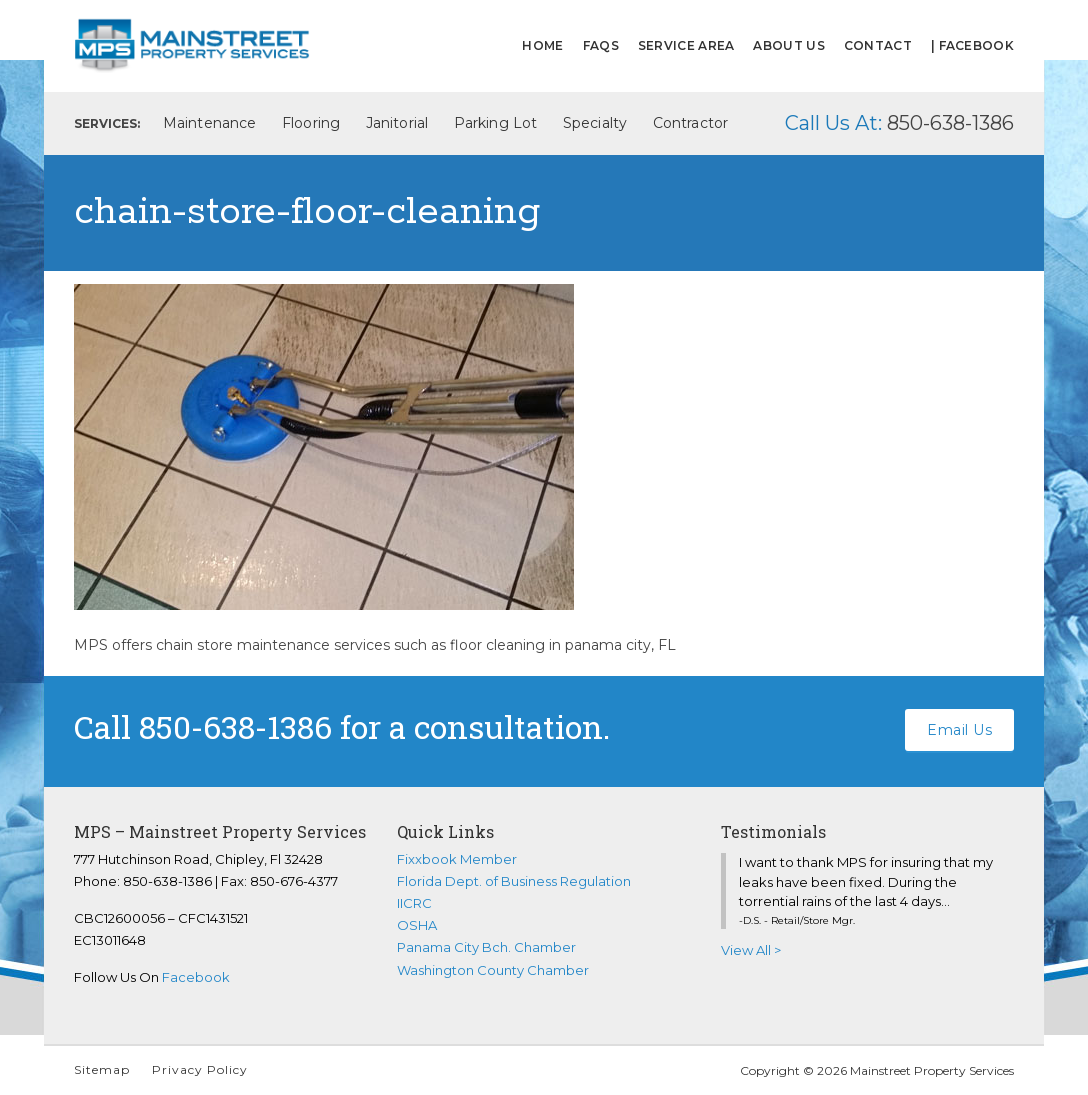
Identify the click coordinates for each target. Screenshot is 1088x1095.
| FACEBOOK (972, 45)
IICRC (414, 903)
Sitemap (102, 1069)
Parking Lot (495, 123)
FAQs (601, 45)
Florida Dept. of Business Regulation (514, 881)
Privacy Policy (200, 1069)
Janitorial (397, 123)
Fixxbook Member (457, 859)
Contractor (690, 123)
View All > (751, 950)
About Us (788, 45)
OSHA (417, 925)
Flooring (311, 123)
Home (542, 45)
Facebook (196, 977)
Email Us (959, 727)
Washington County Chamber (493, 970)
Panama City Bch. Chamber (486, 947)
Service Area (686, 45)
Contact (878, 45)
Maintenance (209, 123)
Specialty (595, 123)
